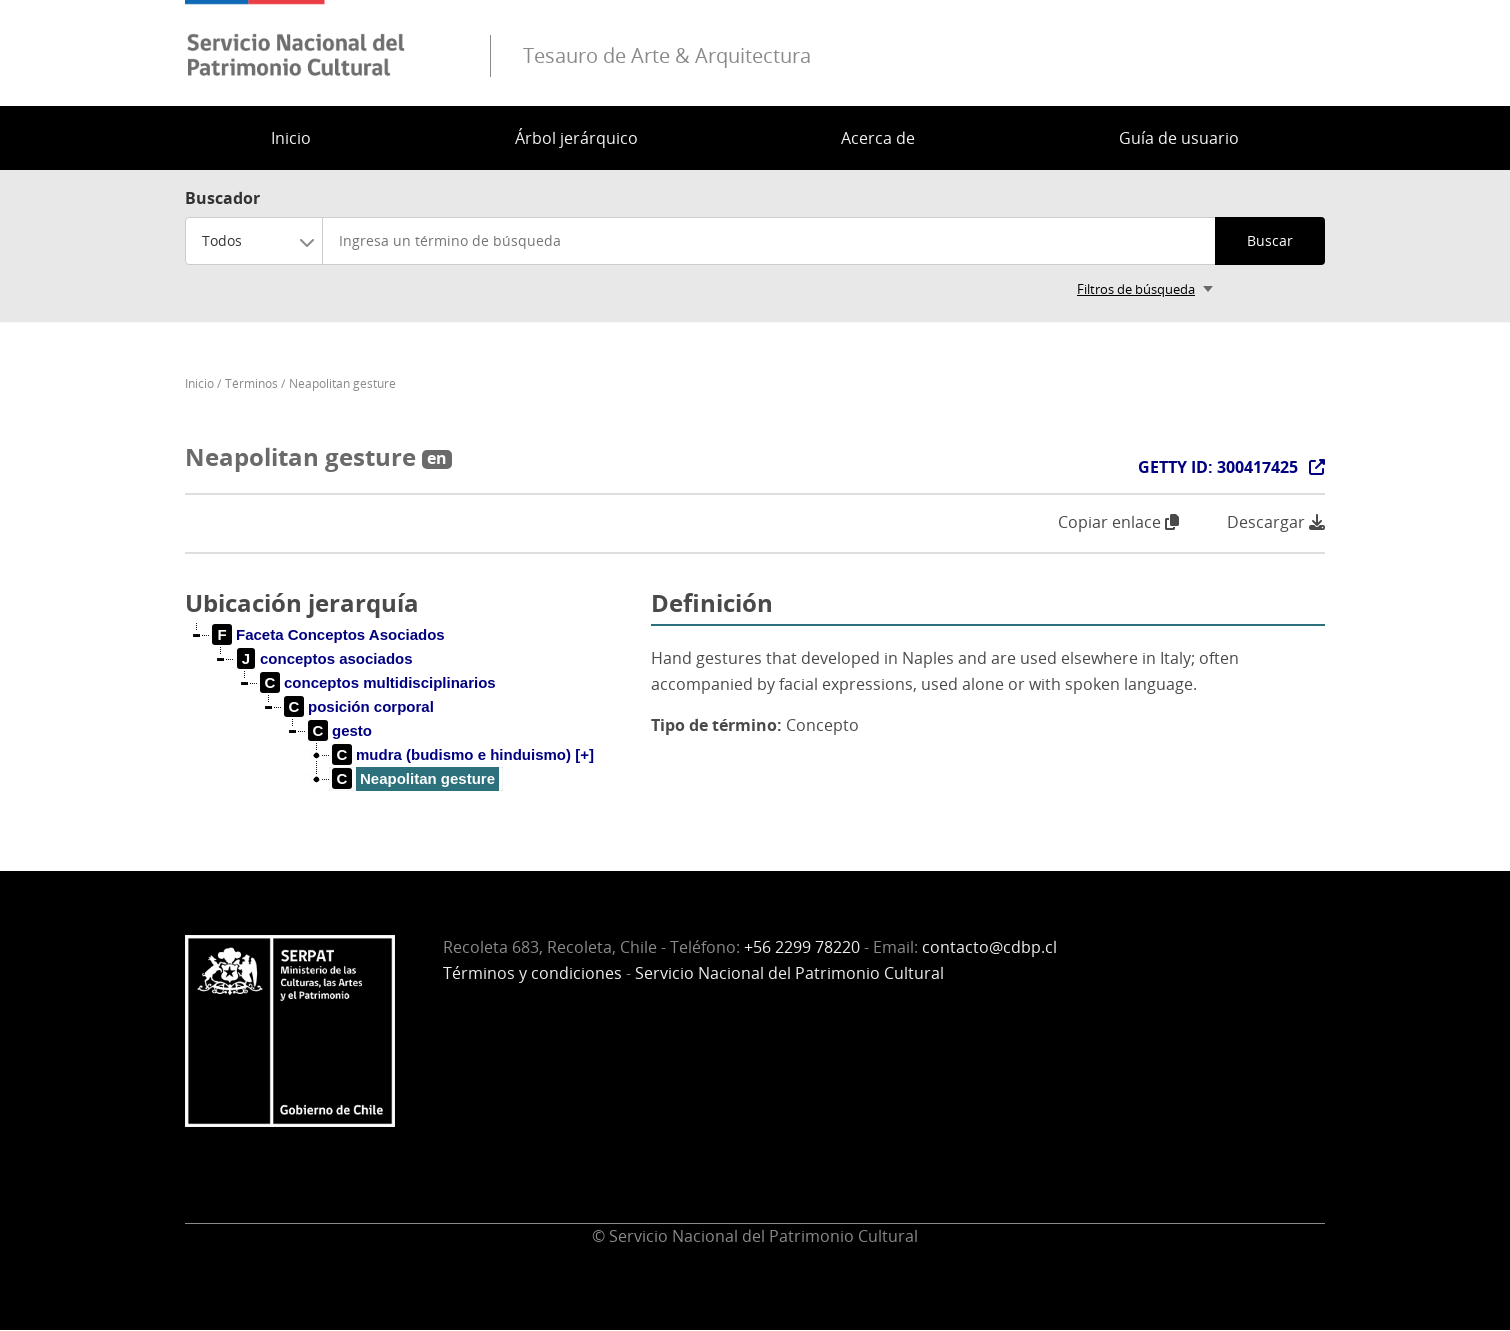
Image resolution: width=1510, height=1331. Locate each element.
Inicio (291, 138)
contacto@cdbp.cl (989, 947)
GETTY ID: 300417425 (1218, 467)
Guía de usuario (1179, 138)
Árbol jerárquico (576, 138)
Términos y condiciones (532, 973)
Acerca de (878, 138)
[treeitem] (329, 635)
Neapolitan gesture (342, 383)
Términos (251, 383)
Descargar (1276, 522)
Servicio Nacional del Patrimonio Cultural (789, 973)
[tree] (410, 723)
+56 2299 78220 (802, 947)
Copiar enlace (1118, 522)
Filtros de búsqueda (1136, 289)
